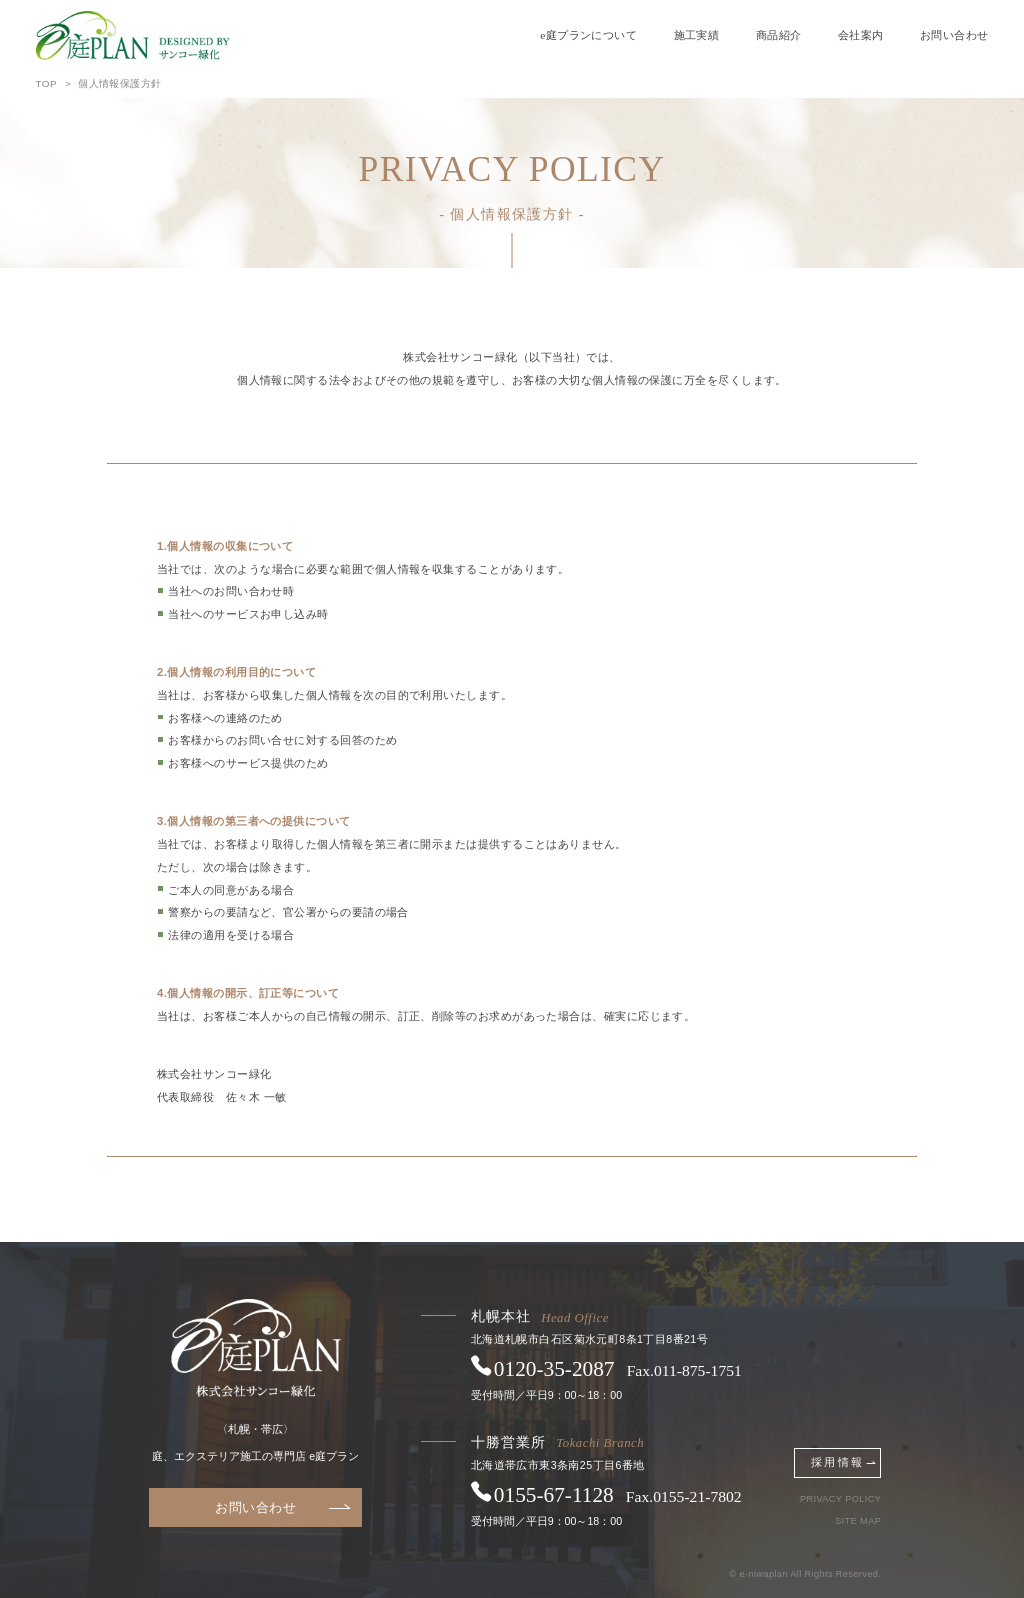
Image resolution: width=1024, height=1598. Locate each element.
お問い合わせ (954, 35)
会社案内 (861, 35)
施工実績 (697, 35)
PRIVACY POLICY (840, 1499)
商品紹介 (779, 35)
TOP (46, 83)
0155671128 (554, 1495)
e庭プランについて (588, 35)
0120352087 (554, 1369)
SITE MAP (858, 1521)
